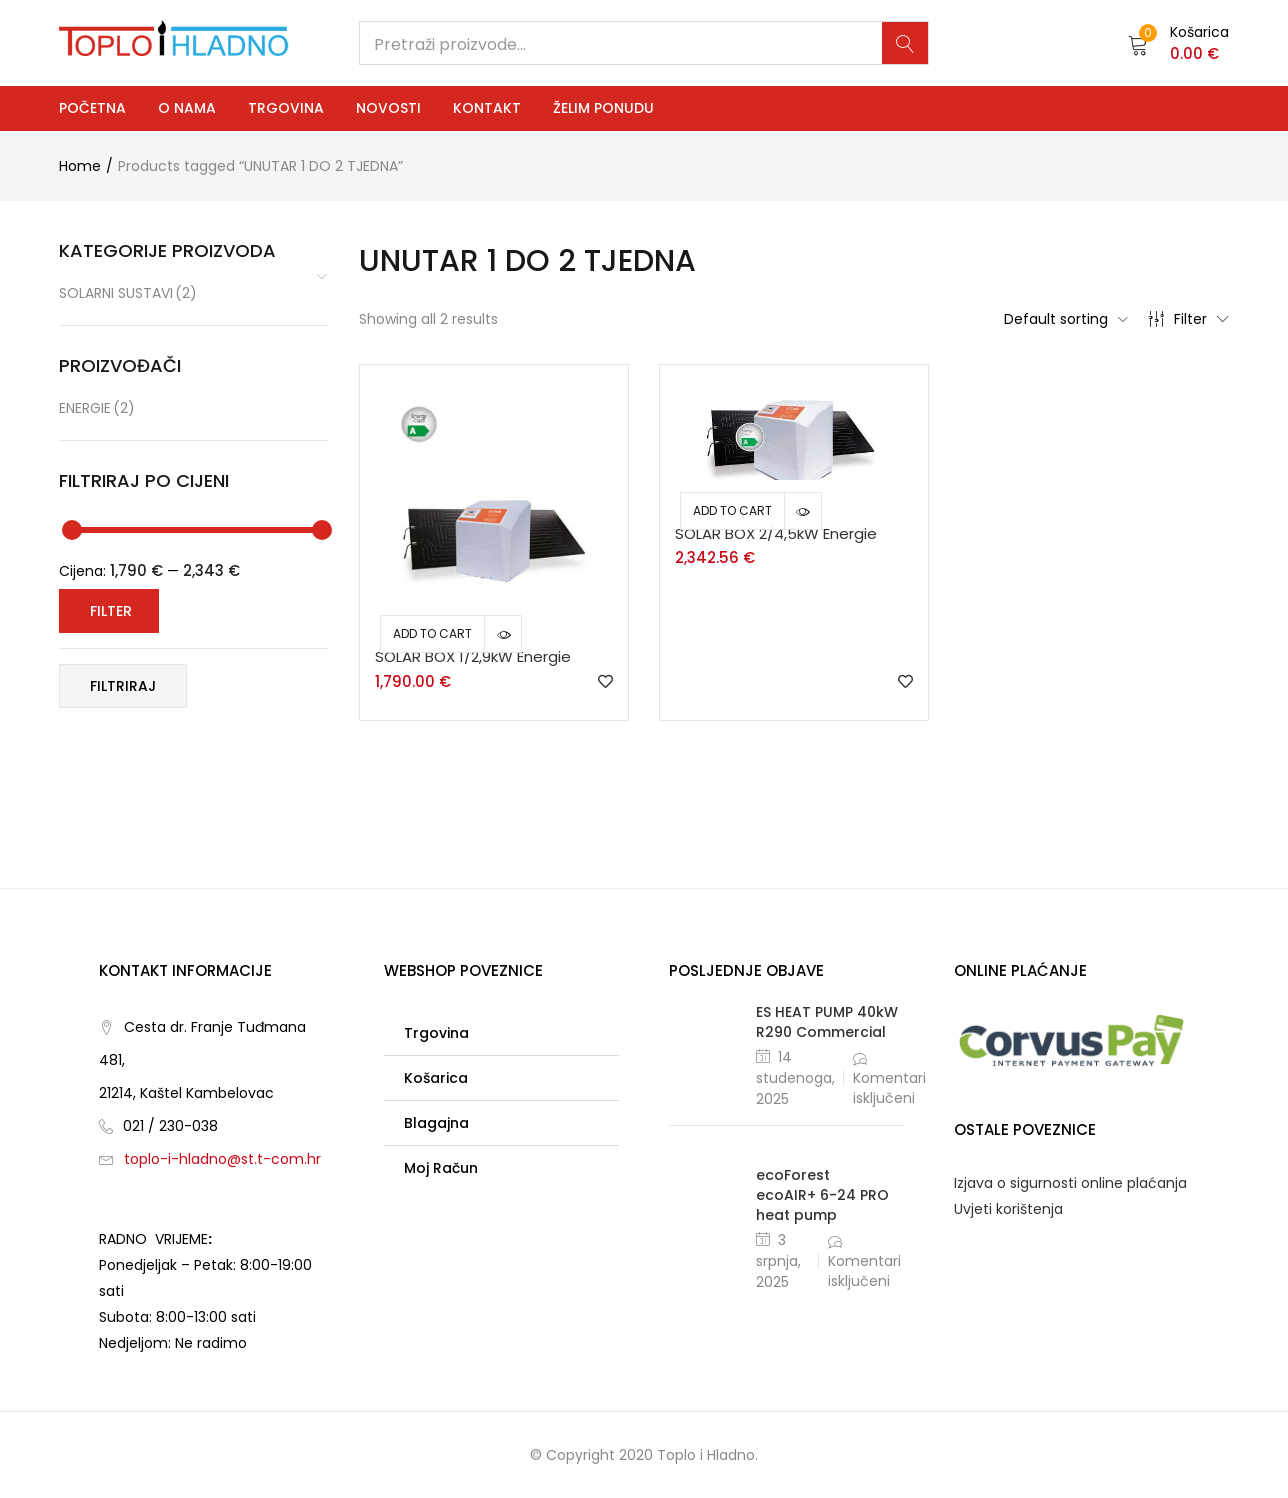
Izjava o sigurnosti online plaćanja (1070, 1183)
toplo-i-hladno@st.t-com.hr (222, 1159)
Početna (92, 108)
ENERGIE (97, 408)
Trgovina (286, 108)
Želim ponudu (603, 108)
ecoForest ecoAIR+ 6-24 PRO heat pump (822, 1195)
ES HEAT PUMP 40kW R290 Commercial (827, 1022)
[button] (1178, 43)
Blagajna (436, 1123)
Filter (1188, 319)
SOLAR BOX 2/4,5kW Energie (776, 533)
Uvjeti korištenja (1008, 1209)
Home (80, 166)
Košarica (436, 1078)
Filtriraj (123, 686)
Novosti (388, 108)
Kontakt (487, 108)
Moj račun (441, 1168)
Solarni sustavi (128, 293)
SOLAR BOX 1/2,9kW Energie (473, 656)
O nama (187, 108)
